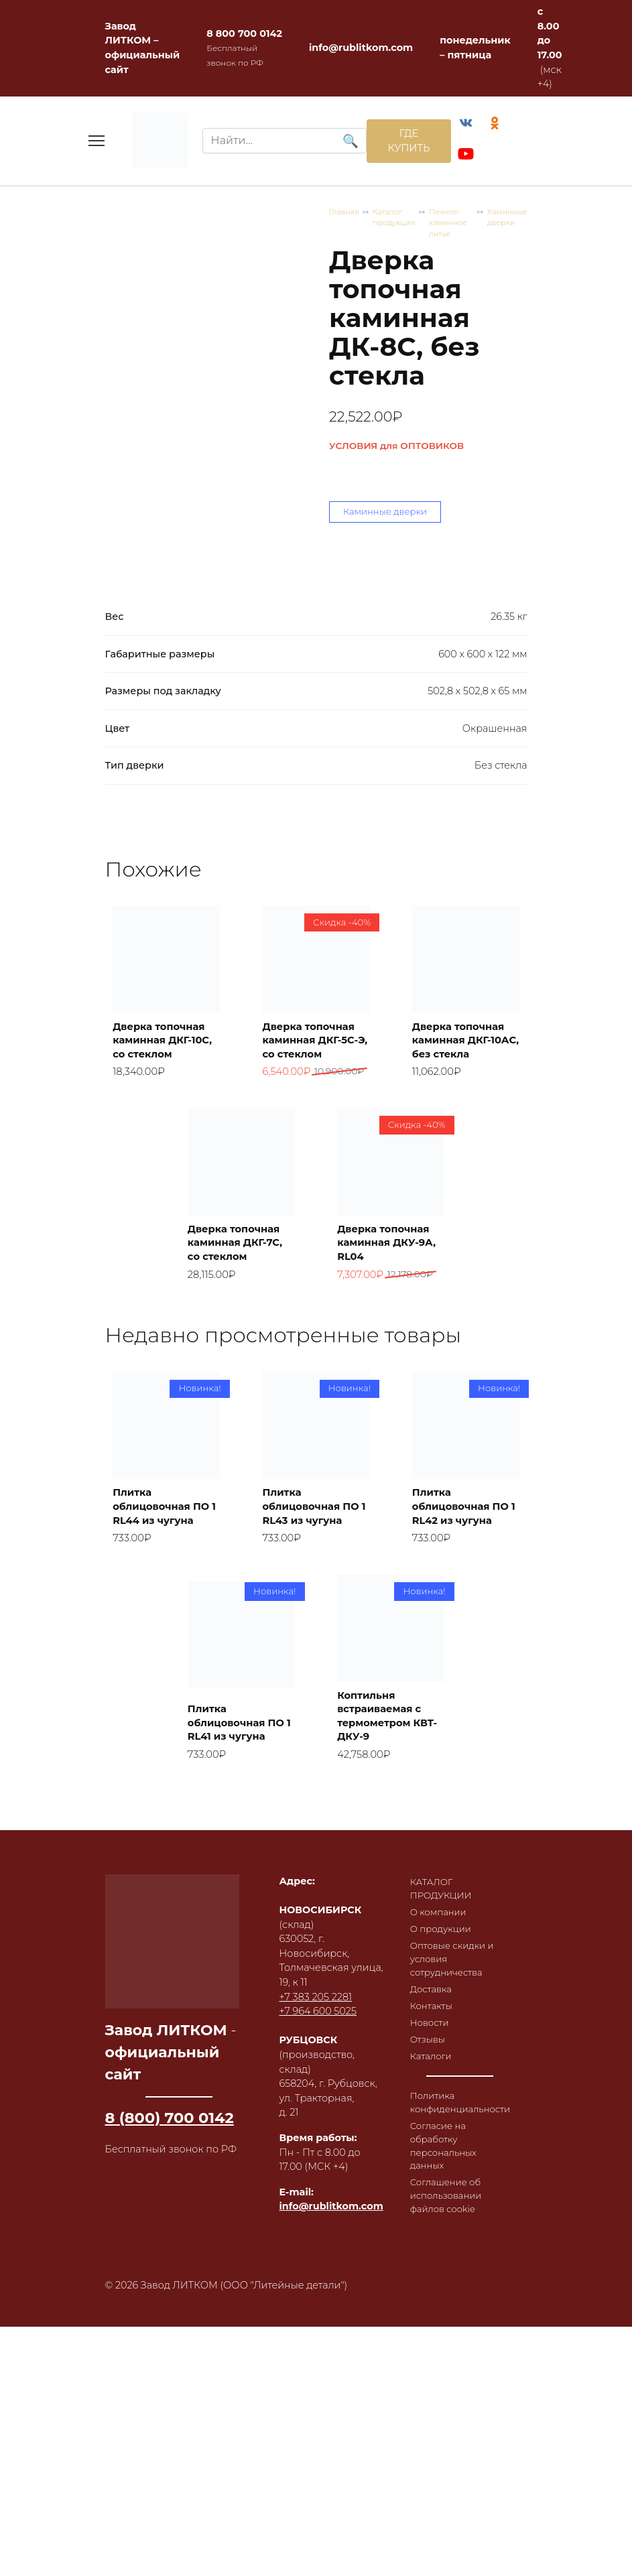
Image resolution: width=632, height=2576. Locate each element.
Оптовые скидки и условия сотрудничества (455, 2112)
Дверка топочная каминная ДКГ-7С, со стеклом (240, 1347)
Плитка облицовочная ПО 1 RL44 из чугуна (157, 1632)
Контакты (433, 2164)
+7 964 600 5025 (318, 2157)
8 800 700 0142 (244, 33)
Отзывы (429, 2201)
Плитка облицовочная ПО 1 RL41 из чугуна (232, 1855)
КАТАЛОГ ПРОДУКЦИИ (443, 2036)
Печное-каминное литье (300, 394)
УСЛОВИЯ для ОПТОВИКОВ (172, 520)
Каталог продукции (193, 394)
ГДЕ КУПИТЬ (400, 143)
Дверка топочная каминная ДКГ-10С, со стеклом (165, 1123)
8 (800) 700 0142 (169, 2263)
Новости (431, 2183)
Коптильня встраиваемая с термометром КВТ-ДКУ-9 (386, 1855)
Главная (121, 394)
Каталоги (433, 2219)
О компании (441, 2062)
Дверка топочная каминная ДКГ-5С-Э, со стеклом (315, 1123)
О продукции (443, 2080)
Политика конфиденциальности (464, 2267)
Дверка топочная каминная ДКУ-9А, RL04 (390, 1354)
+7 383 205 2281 (316, 2143)
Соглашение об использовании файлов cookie (449, 2369)
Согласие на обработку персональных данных (446, 2315)
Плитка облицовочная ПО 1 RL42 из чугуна (456, 1632)
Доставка (433, 2146)
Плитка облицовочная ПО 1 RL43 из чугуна (307, 1632)
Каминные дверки (403, 394)
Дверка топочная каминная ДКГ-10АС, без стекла (464, 1123)
